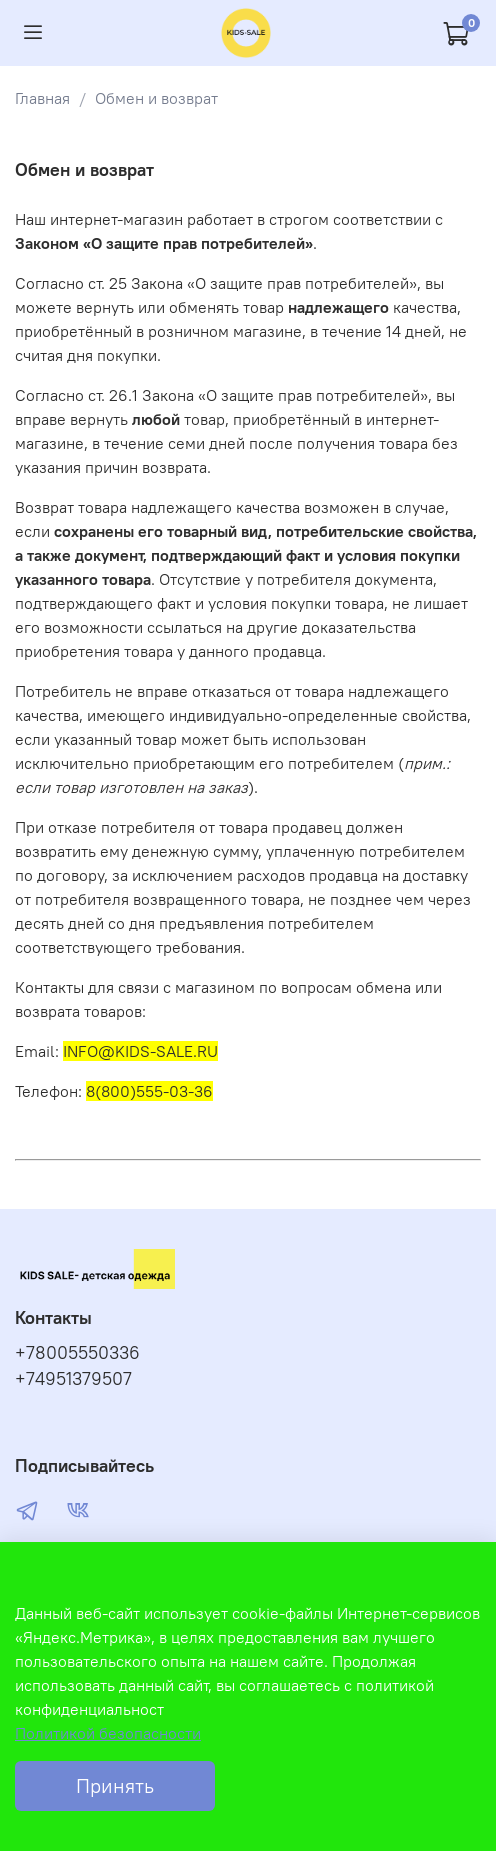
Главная (42, 98)
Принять (115, 1785)
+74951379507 (73, 1379)
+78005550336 (77, 1353)
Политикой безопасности (108, 1733)
